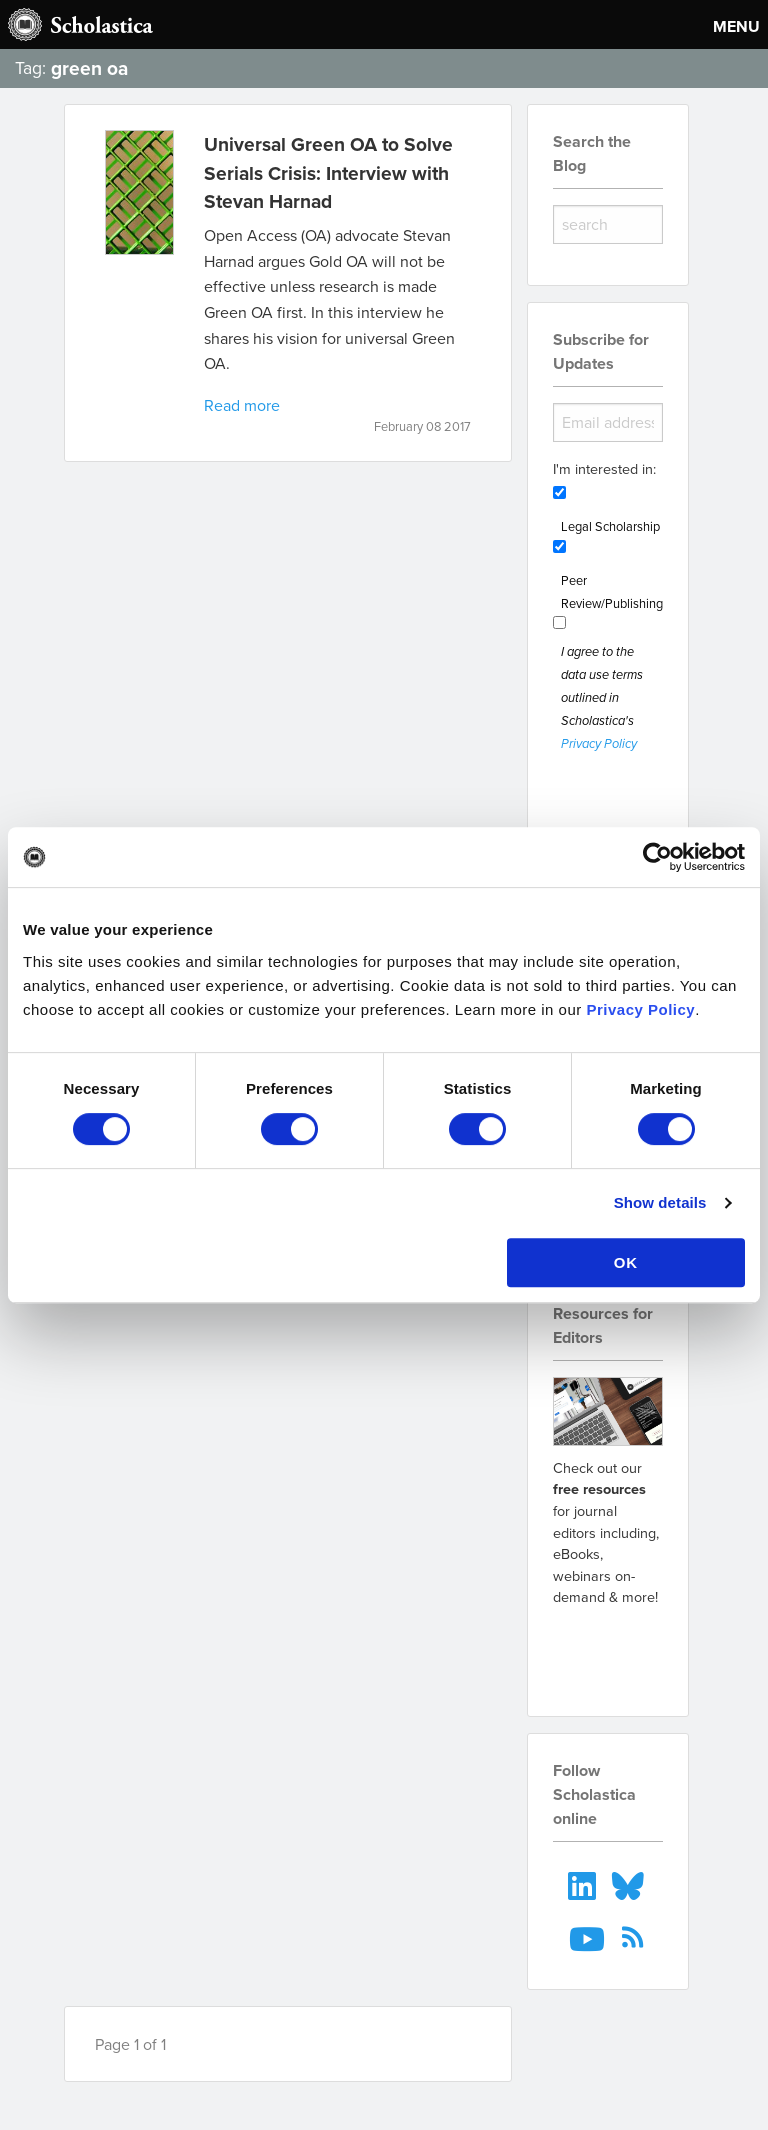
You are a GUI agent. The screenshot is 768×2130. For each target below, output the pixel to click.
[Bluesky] (630, 1884)
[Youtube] (589, 1937)
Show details (660, 1202)
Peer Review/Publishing (612, 591)
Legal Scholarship (610, 526)
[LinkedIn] (583, 1884)
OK (626, 1262)
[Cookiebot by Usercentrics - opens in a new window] (657, 857)
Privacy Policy (640, 1009)
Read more (242, 405)
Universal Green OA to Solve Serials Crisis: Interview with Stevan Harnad (328, 173)
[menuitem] (583, 1884)
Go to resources (607, 1649)
